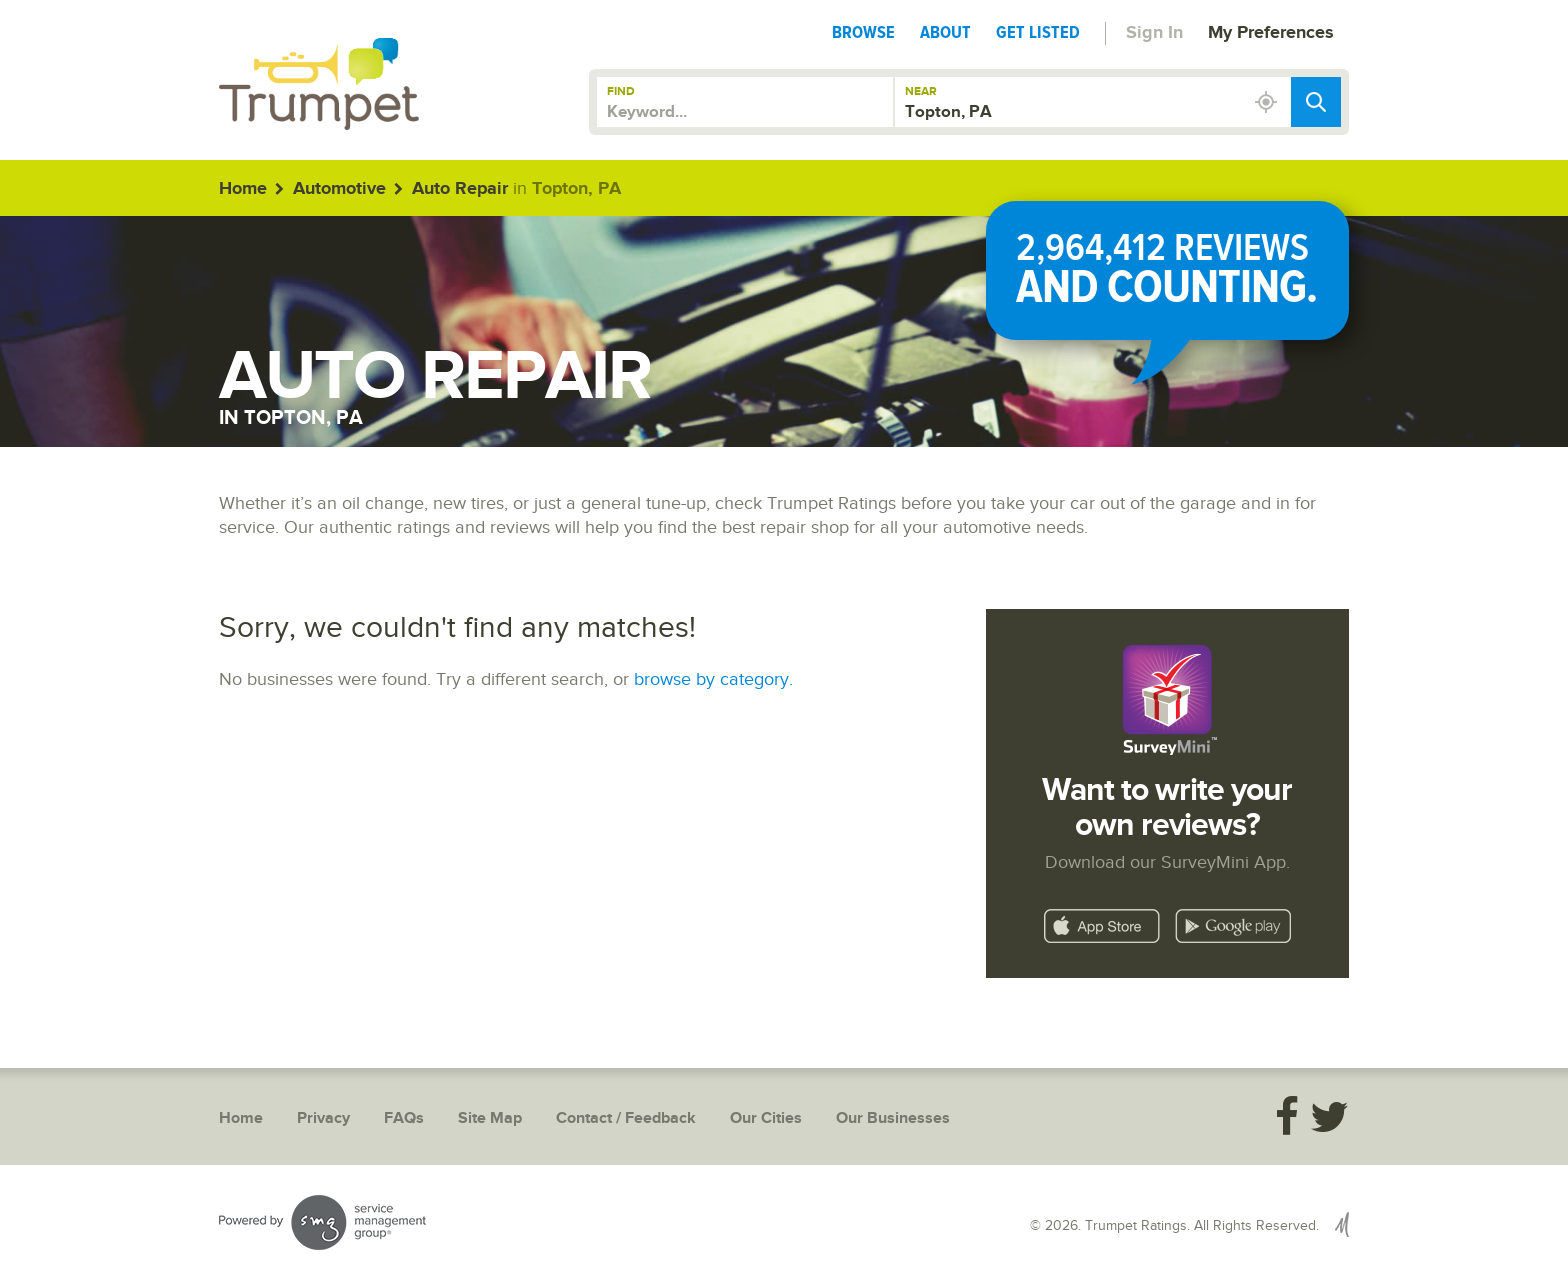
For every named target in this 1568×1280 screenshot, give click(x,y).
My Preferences (1271, 33)
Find (621, 91)
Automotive (339, 189)
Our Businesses (893, 1118)
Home (243, 189)
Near (921, 91)
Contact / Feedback (626, 1118)
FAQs (404, 1118)
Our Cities (766, 1118)
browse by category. (713, 679)
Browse (863, 32)
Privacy (323, 1118)
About (945, 32)
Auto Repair (460, 189)
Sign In (1154, 33)
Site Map (490, 1118)
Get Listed (1038, 32)
